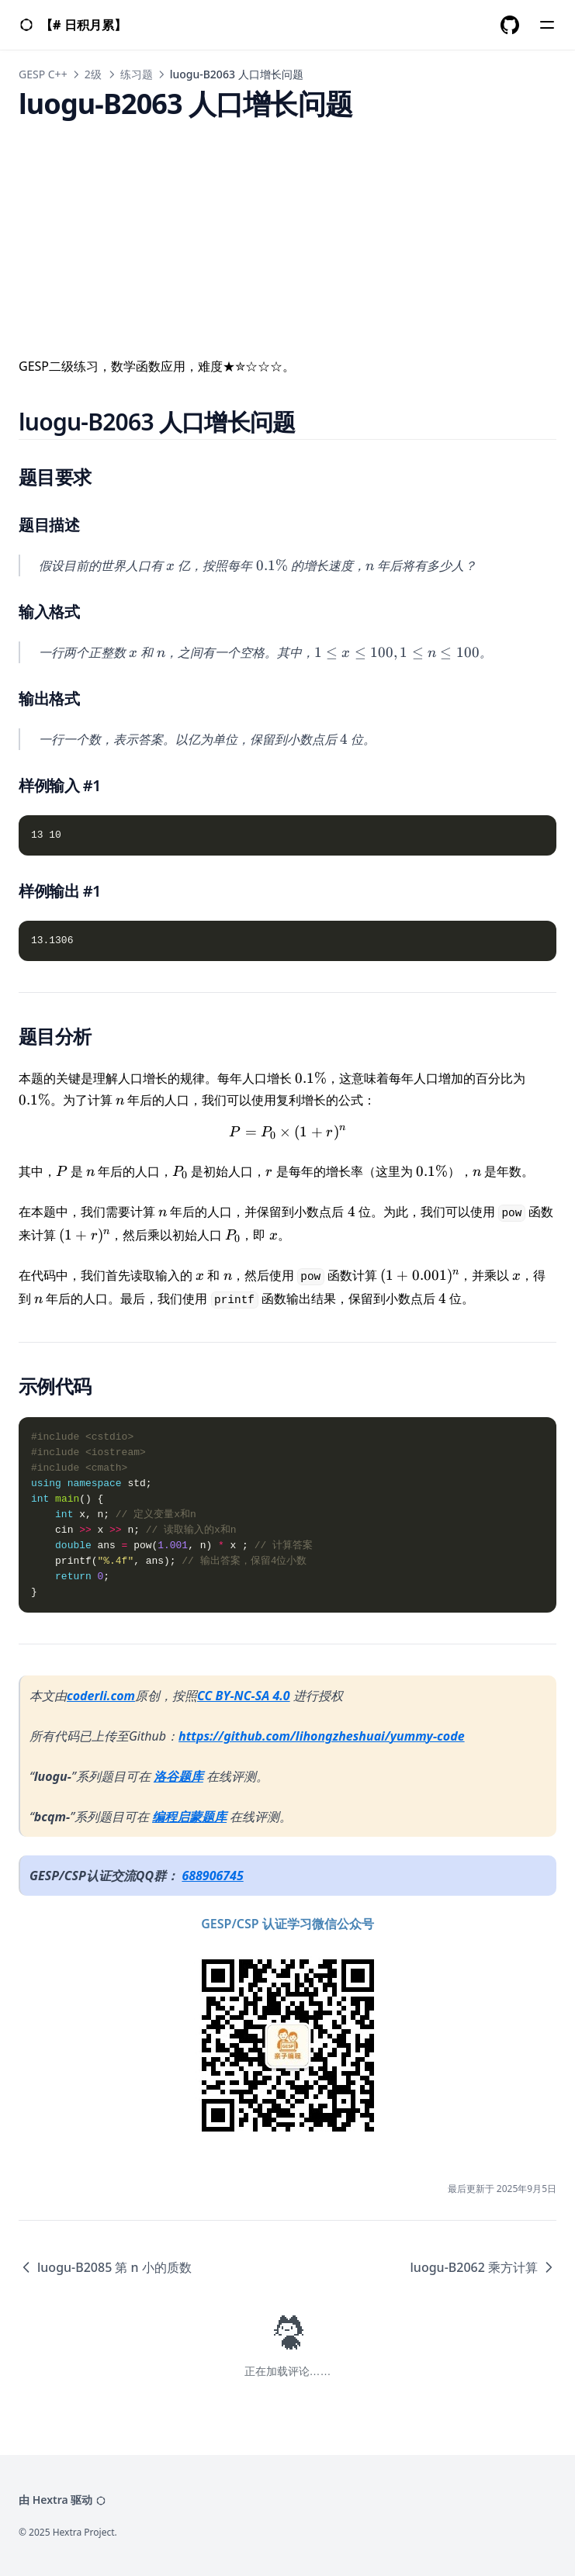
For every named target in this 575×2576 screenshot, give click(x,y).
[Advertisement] (287, 228)
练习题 (136, 74)
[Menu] (547, 24)
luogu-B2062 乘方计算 (483, 2267)
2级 (93, 74)
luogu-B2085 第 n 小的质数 (105, 2267)
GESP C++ (43, 74)
